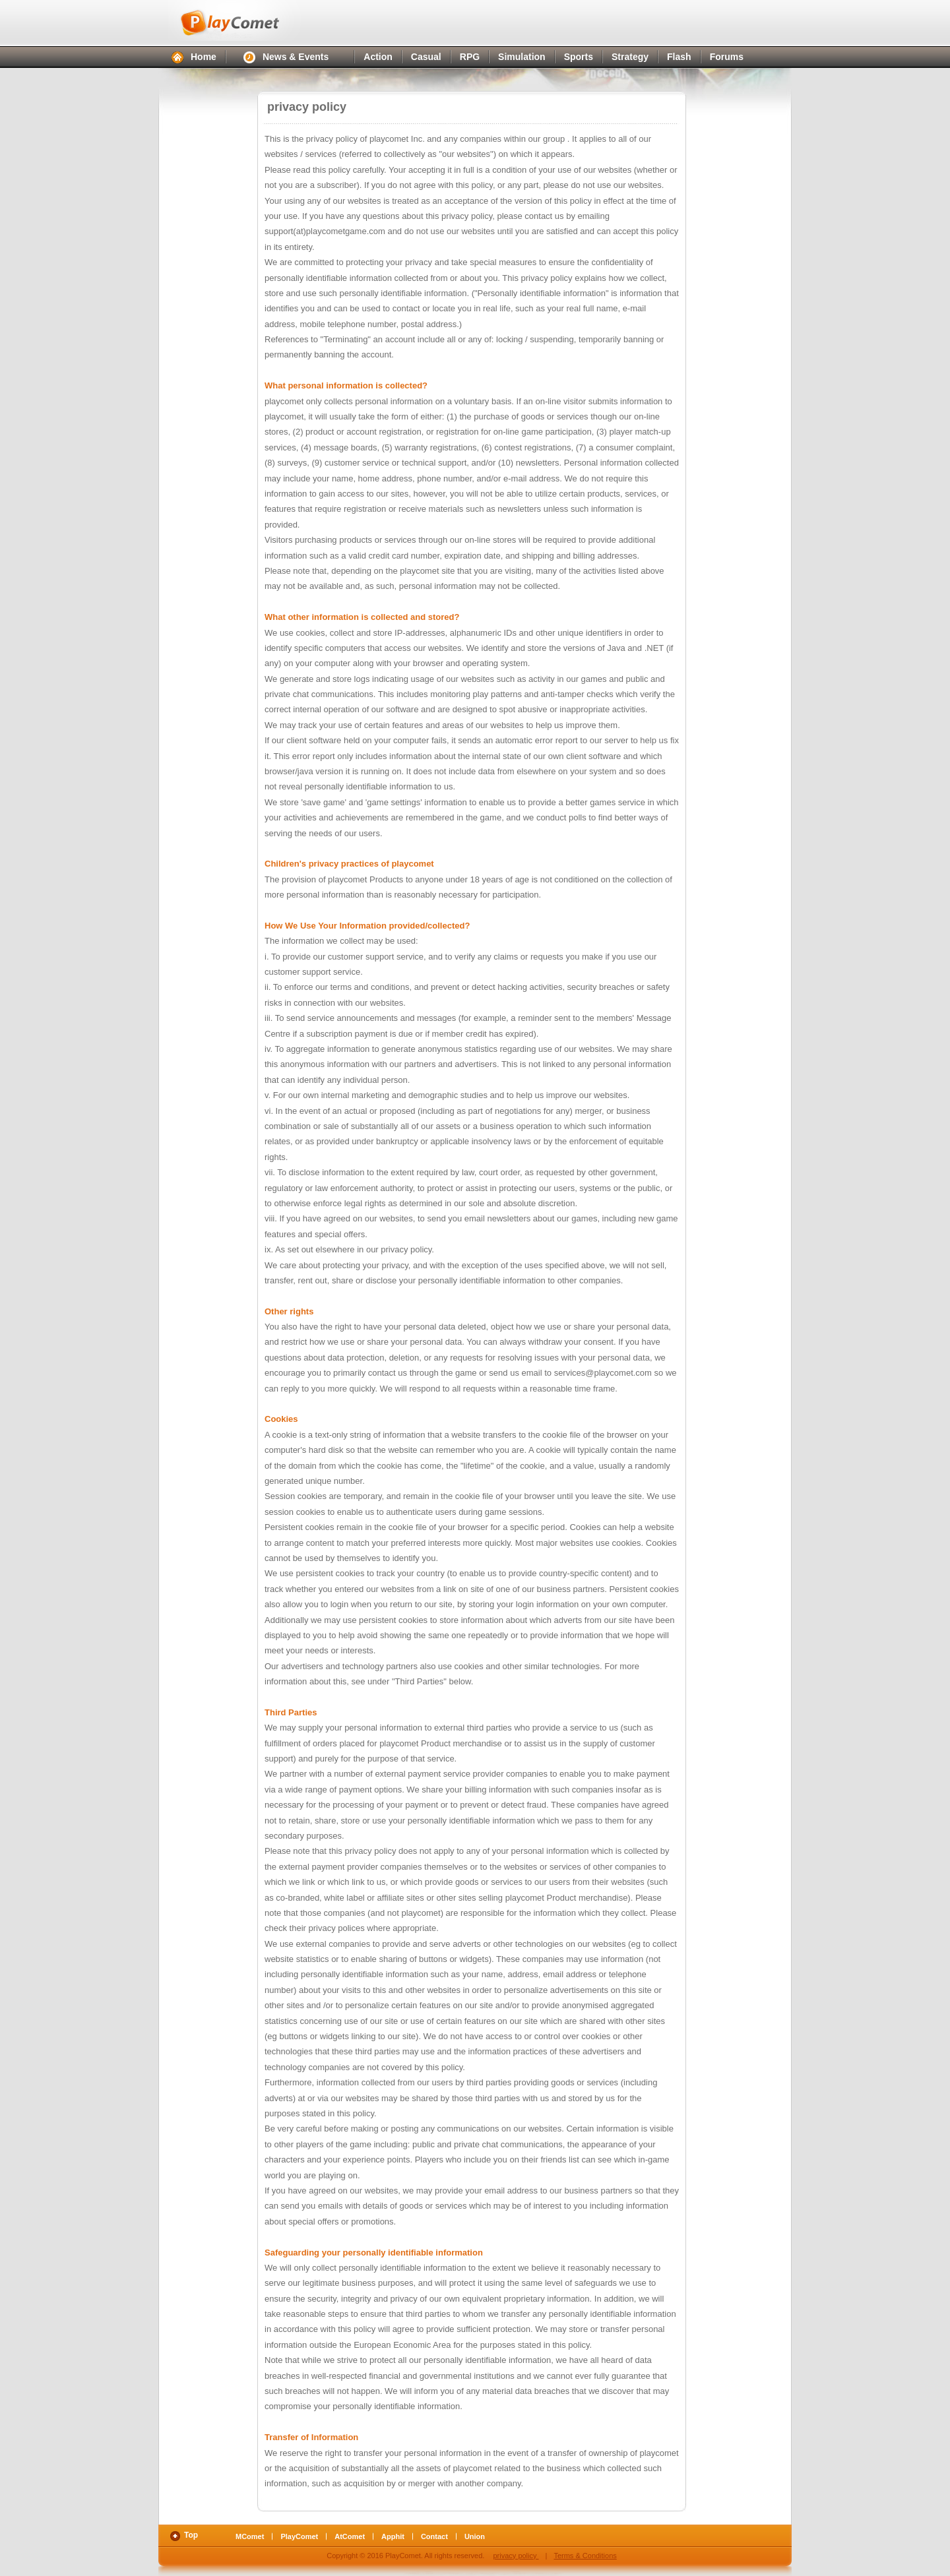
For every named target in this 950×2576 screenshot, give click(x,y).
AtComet (349, 2536)
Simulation (522, 56)
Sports (578, 56)
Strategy (630, 56)
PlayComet (244, 20)
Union (474, 2536)
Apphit (392, 2536)
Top (191, 2535)
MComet (250, 2536)
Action (378, 56)
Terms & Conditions (585, 2556)
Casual (426, 56)
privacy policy (515, 2556)
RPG (470, 56)
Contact (434, 2536)
